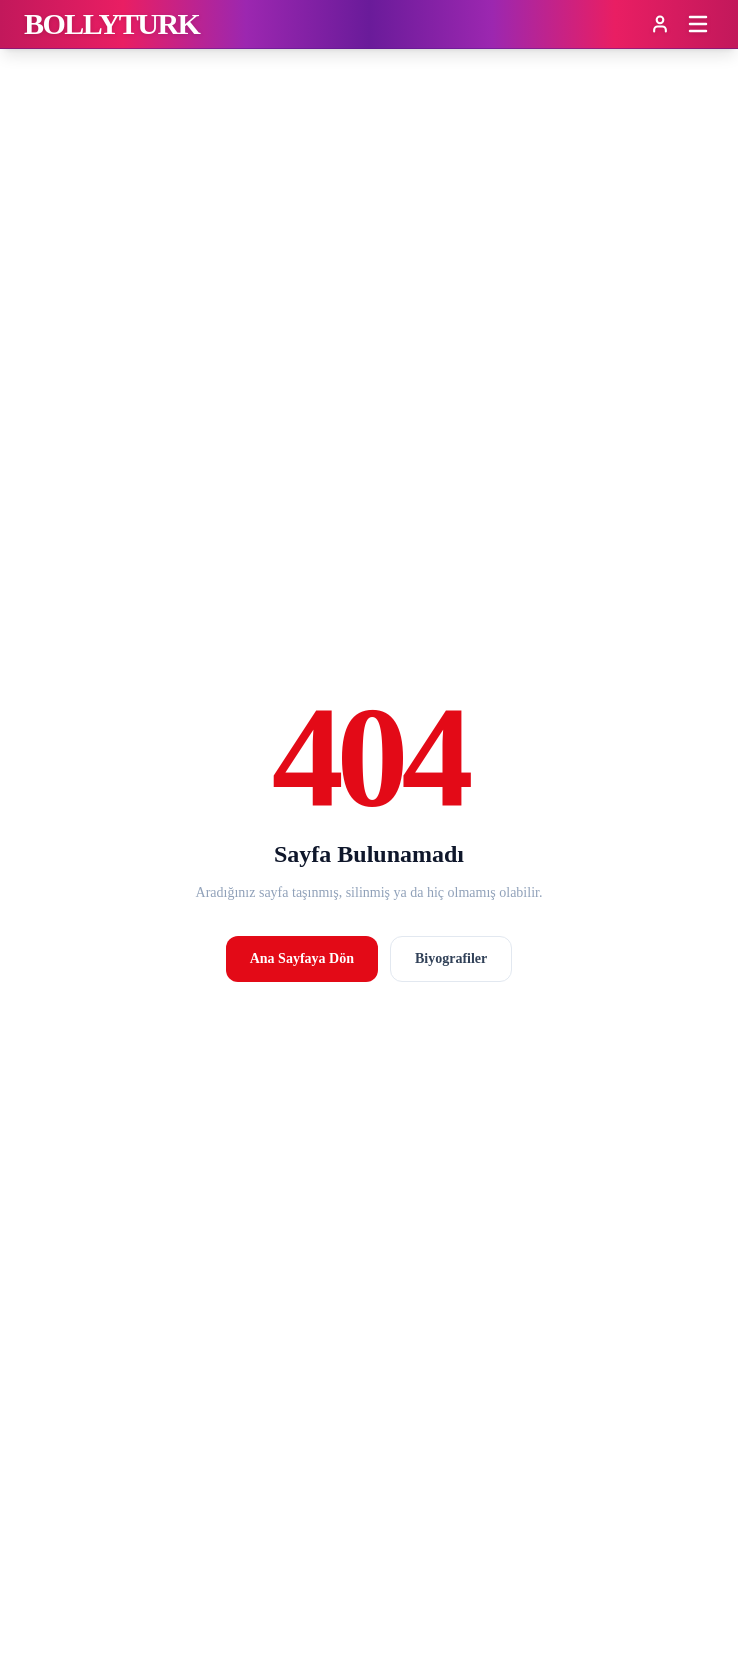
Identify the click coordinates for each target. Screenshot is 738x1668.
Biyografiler (451, 958)
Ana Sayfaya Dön (302, 958)
